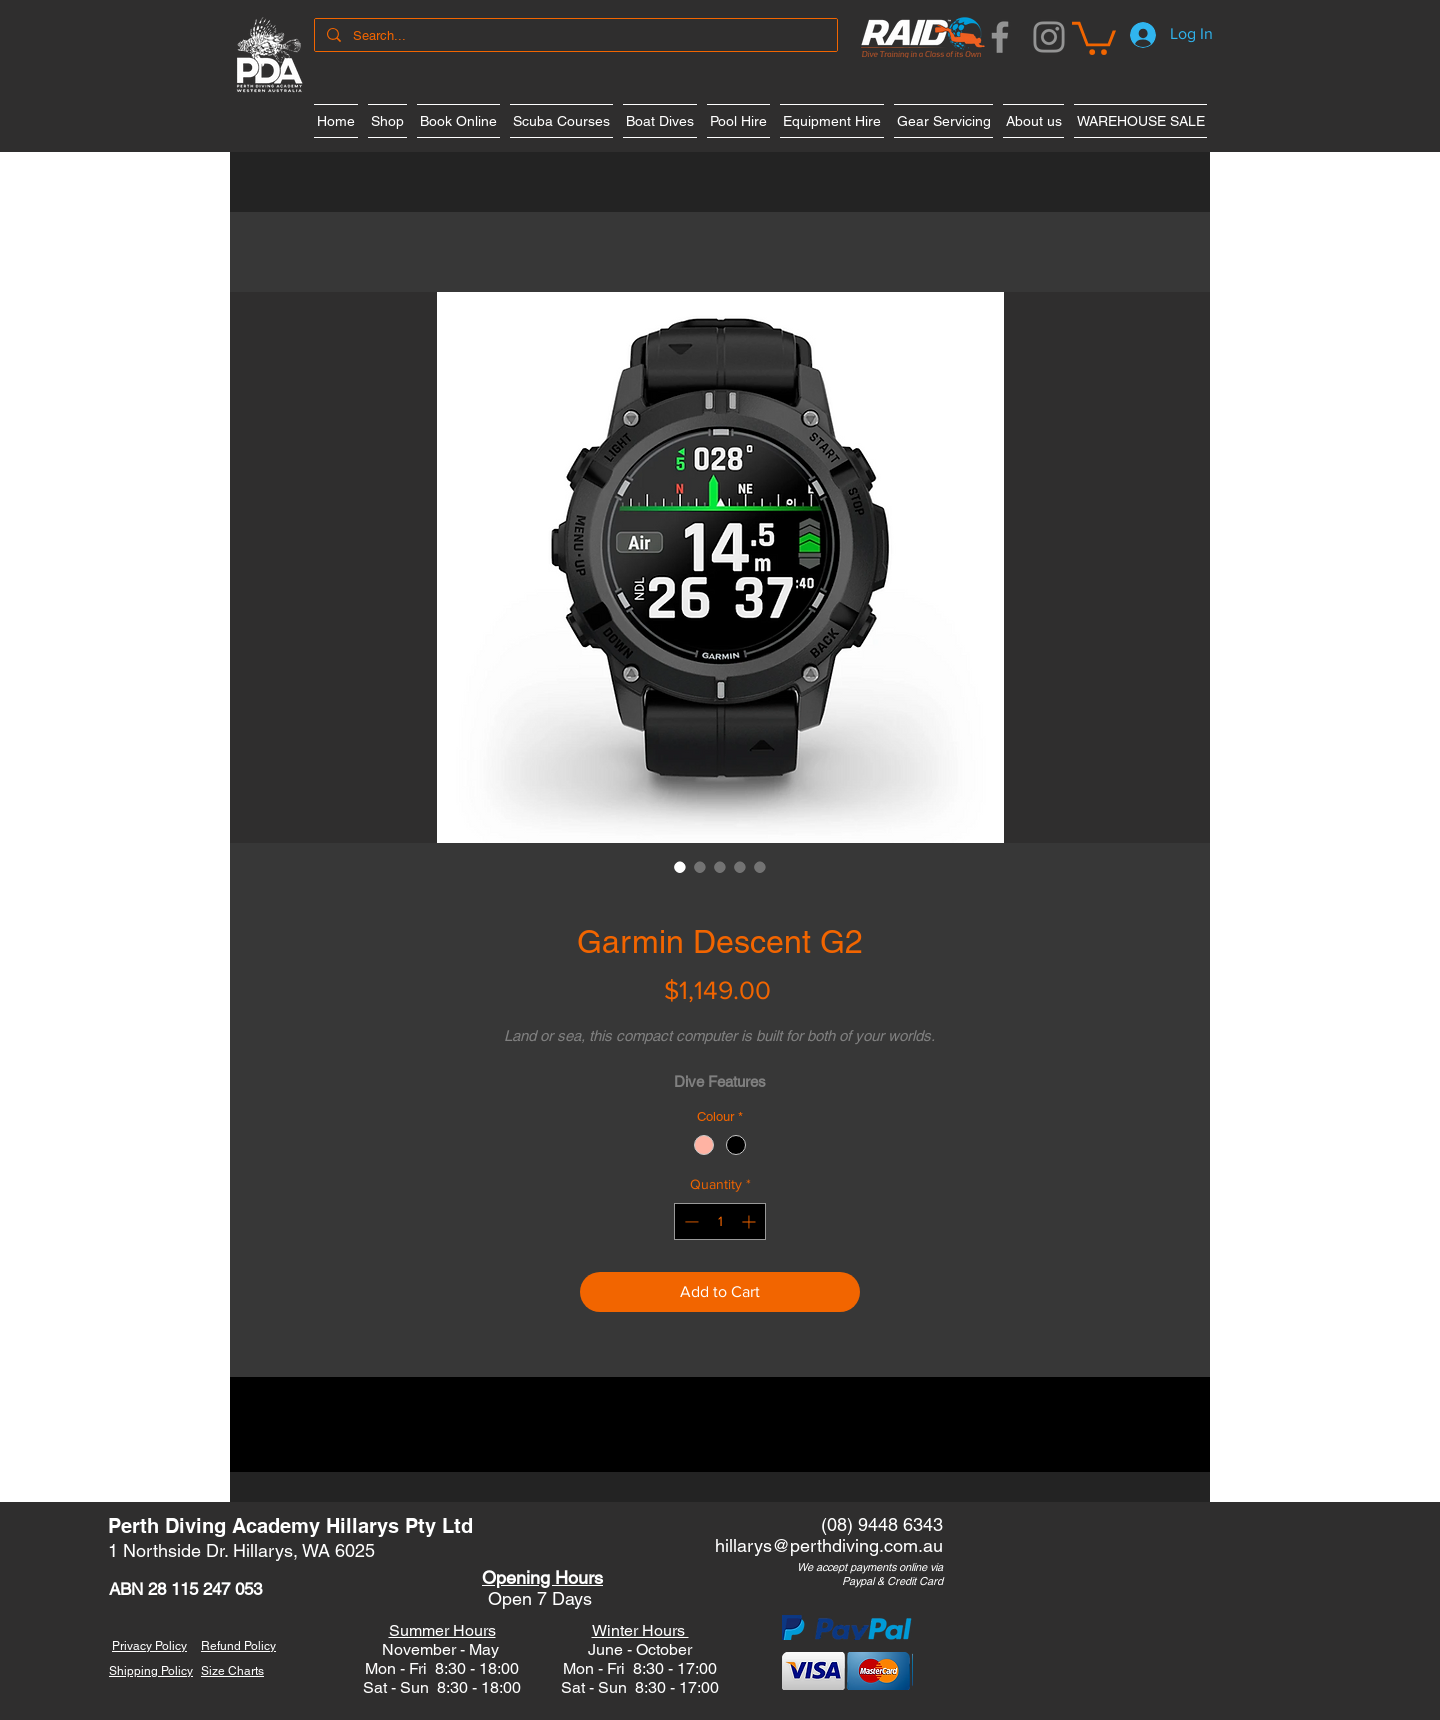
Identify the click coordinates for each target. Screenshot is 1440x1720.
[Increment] (750, 1221)
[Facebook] (1000, 37)
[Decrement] (689, 1221)
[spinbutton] (720, 1221)
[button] (1094, 36)
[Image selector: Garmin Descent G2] (680, 867)
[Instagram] (1049, 37)
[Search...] (574, 36)
